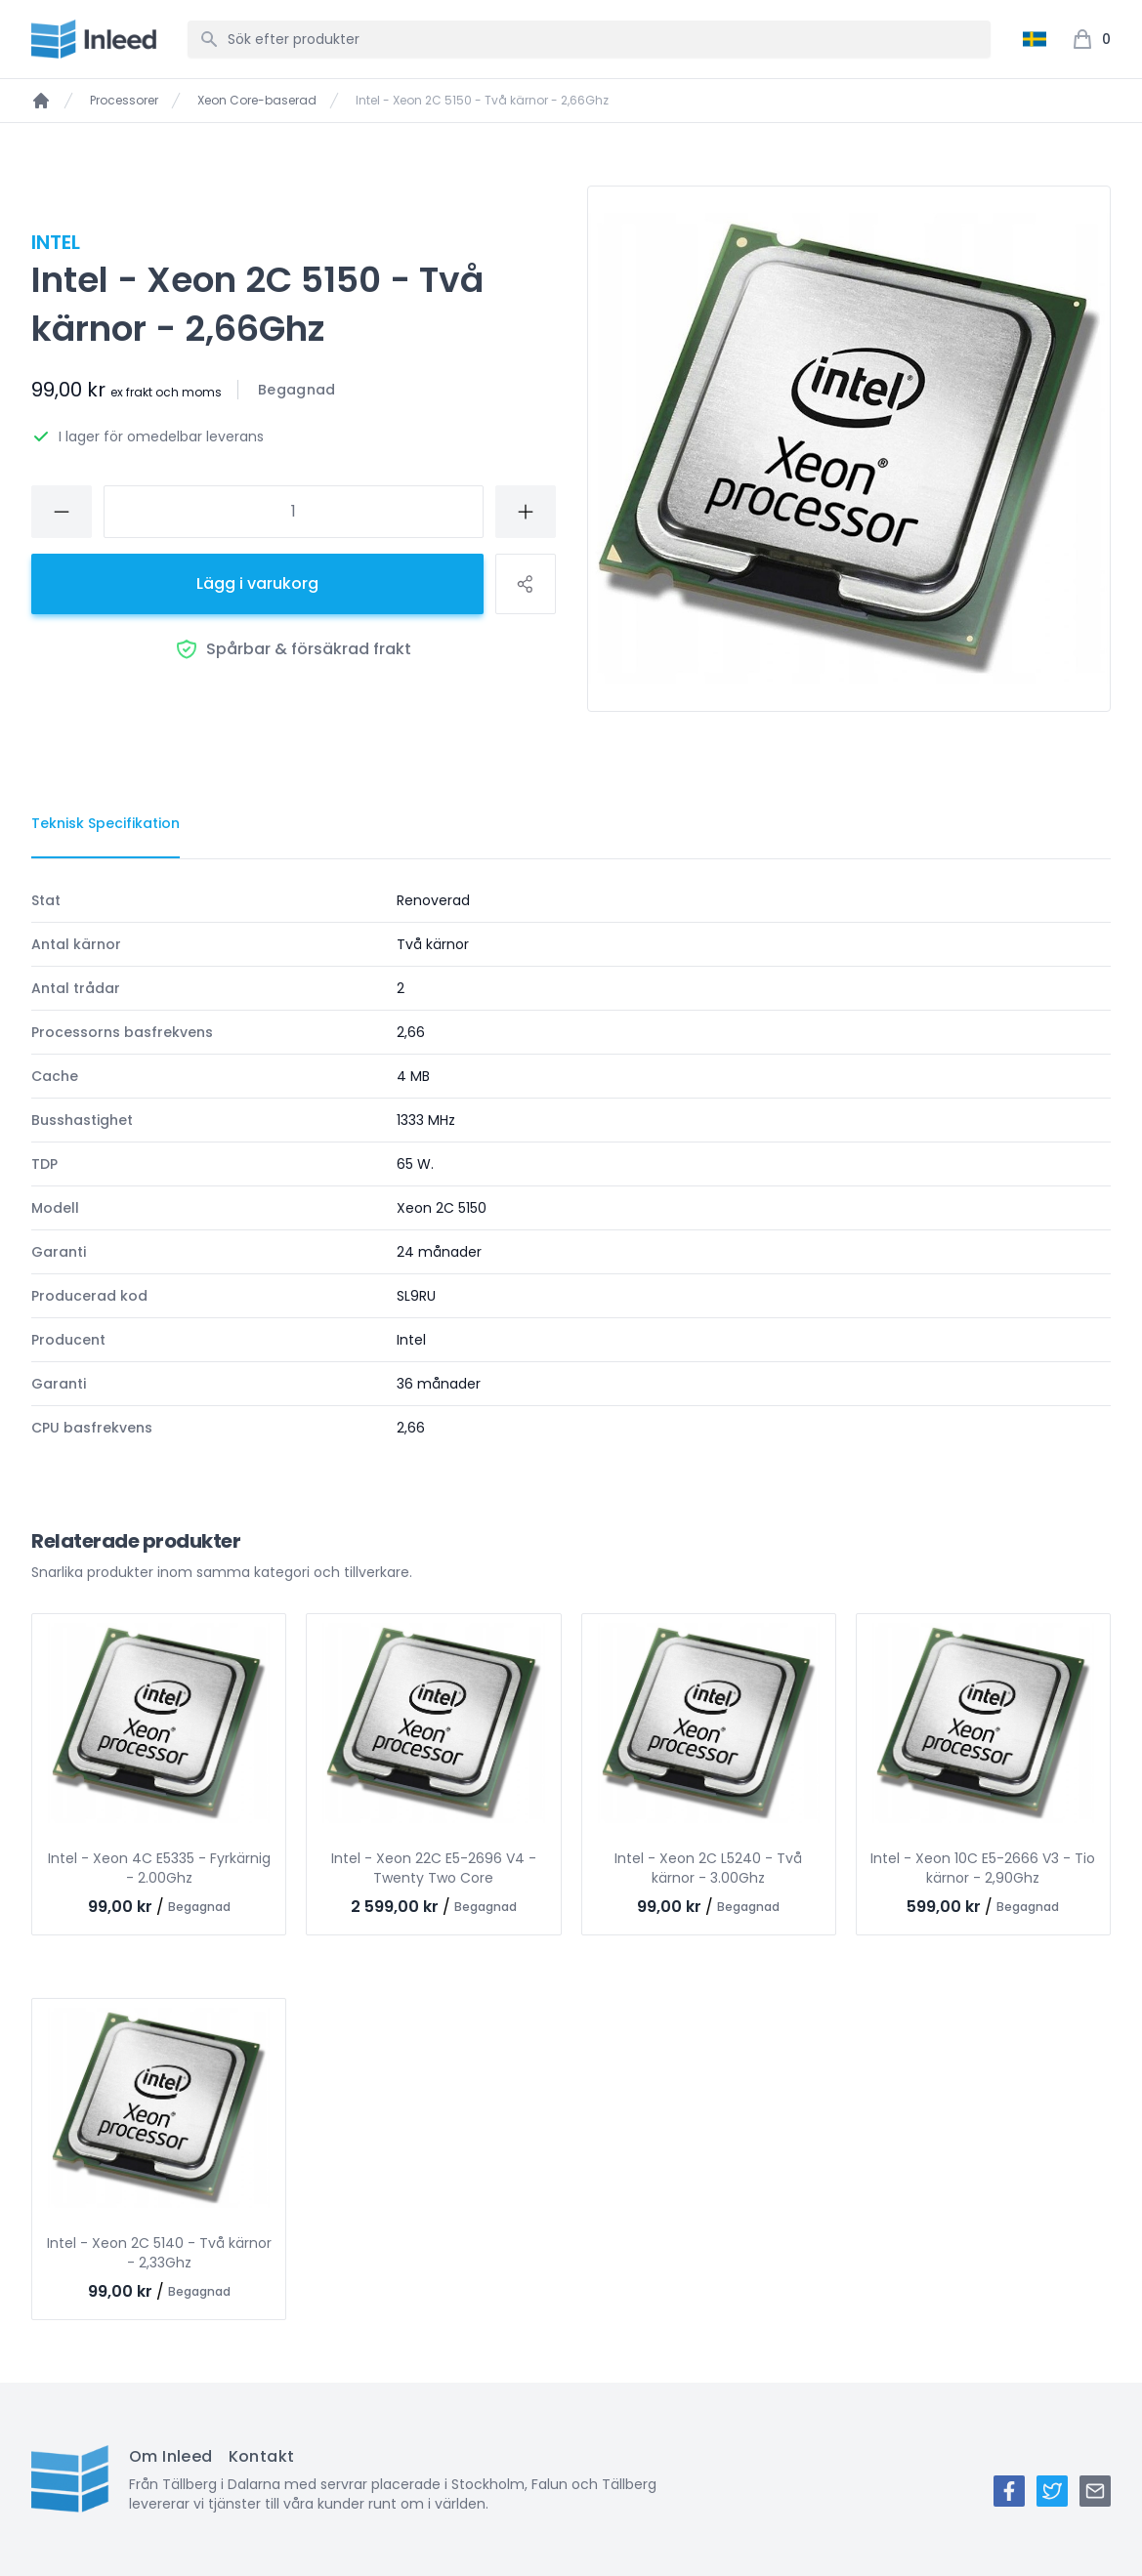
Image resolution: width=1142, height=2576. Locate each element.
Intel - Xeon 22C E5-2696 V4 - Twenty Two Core (433, 1868)
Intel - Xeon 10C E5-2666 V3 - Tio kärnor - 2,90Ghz (982, 1868)
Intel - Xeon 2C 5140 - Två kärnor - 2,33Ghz (159, 2252)
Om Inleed (171, 2456)
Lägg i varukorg (257, 583)
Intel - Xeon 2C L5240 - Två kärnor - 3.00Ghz (708, 1868)
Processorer (124, 100)
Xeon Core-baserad (257, 100)
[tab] (105, 824)
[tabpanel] (571, 1164)
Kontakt (262, 2456)
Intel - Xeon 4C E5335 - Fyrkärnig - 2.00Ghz (159, 1868)
